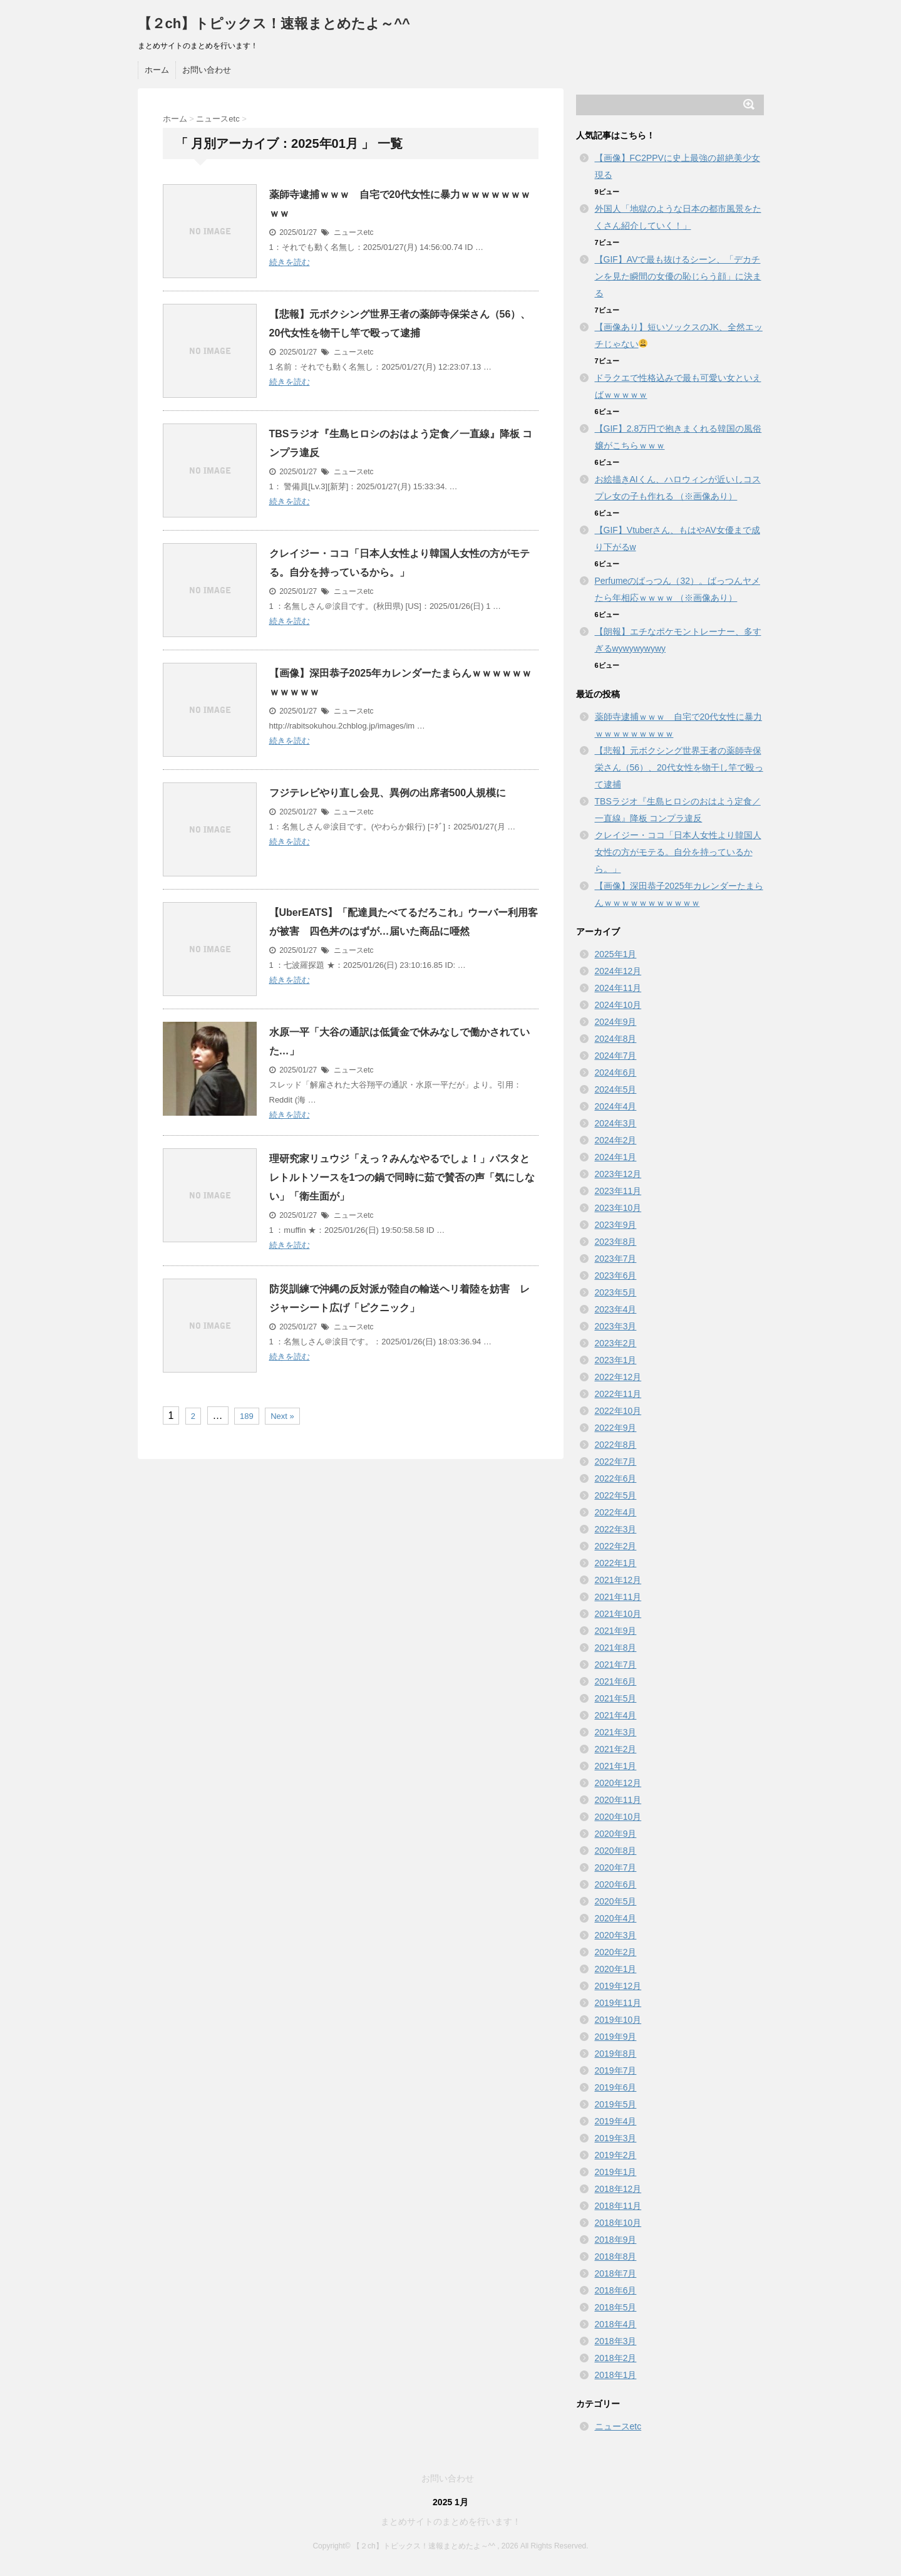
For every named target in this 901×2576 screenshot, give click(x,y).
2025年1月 (616, 954)
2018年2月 (616, 2358)
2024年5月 (616, 1089)
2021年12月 (618, 1580)
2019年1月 (616, 2172)
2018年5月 (616, 2307)
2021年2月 (616, 1749)
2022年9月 (616, 1428)
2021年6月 (616, 1681)
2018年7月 (616, 2273)
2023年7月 (616, 1259)
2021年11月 (618, 1597)
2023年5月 (616, 1292)
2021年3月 (616, 1732)
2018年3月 (616, 2341)
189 (247, 1416)
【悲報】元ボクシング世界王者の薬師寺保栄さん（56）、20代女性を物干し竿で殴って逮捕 (679, 767)
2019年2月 (616, 2155)
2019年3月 (616, 2138)
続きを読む (289, 262)
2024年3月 (616, 1123)
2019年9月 (616, 2037)
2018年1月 (616, 2375)
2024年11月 (618, 988)
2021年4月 (616, 1715)
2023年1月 (616, 1360)
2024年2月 (616, 1140)
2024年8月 (616, 1039)
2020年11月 (618, 1800)
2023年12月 (618, 1174)
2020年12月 (618, 1783)
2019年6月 (616, 2087)
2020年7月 (616, 1867)
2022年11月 (618, 1394)
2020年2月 (616, 1952)
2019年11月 (618, 2003)
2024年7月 (616, 1056)
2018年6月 (616, 2290)
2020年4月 (616, 1918)
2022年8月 (616, 1445)
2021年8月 (616, 1648)
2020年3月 (616, 1935)
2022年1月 (616, 1563)
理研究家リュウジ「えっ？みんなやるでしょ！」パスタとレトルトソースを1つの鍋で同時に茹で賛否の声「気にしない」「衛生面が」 (402, 1177)
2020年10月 (618, 1817)
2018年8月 (616, 2256)
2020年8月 (616, 1851)
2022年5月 (616, 1495)
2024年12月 (618, 971)
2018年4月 (616, 2324)
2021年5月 (616, 1698)
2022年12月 (618, 1377)
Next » (282, 1416)
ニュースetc (354, 232)
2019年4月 (616, 2121)
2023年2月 (616, 1343)
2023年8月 (616, 1242)
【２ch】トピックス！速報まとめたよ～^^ (274, 23)
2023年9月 (616, 1225)
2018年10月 (618, 2223)
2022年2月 (616, 1546)
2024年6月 (616, 1072)
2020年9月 (616, 1834)
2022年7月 (616, 1462)
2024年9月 (616, 1022)
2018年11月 (618, 2206)
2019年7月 (616, 2070)
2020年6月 (616, 1884)
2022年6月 (616, 1478)
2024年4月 (616, 1106)
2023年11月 (618, 1191)
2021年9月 (616, 1631)
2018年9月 (616, 2240)
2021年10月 (618, 1614)
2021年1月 (616, 1766)
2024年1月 (616, 1157)
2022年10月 (618, 1411)
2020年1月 (616, 1969)
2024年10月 (618, 1005)
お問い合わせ (206, 70)
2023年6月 (616, 1275)
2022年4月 (616, 1512)
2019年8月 (616, 2054)
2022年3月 (616, 1529)
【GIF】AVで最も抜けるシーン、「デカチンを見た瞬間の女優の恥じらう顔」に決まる (678, 276)
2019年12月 (618, 1986)
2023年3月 (616, 1326)
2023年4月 (616, 1309)
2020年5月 (616, 1901)
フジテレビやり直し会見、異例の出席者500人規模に (388, 792)
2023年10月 (618, 1208)
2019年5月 (616, 2104)
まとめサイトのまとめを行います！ (451, 2521)
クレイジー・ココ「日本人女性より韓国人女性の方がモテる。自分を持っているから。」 (678, 852)
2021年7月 (616, 1664)
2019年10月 (618, 2020)
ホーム (157, 70)
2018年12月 (618, 2189)
